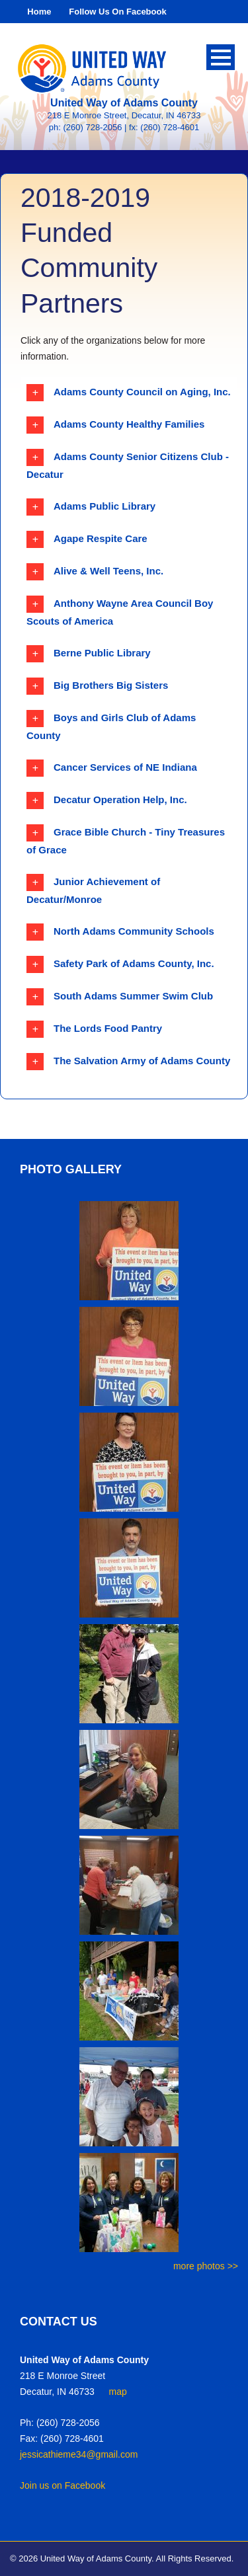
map (118, 2391)
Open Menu (220, 57)
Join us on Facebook (62, 2485)
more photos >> (205, 2266)
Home (39, 12)
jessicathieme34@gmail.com (79, 2454)
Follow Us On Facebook (117, 12)
